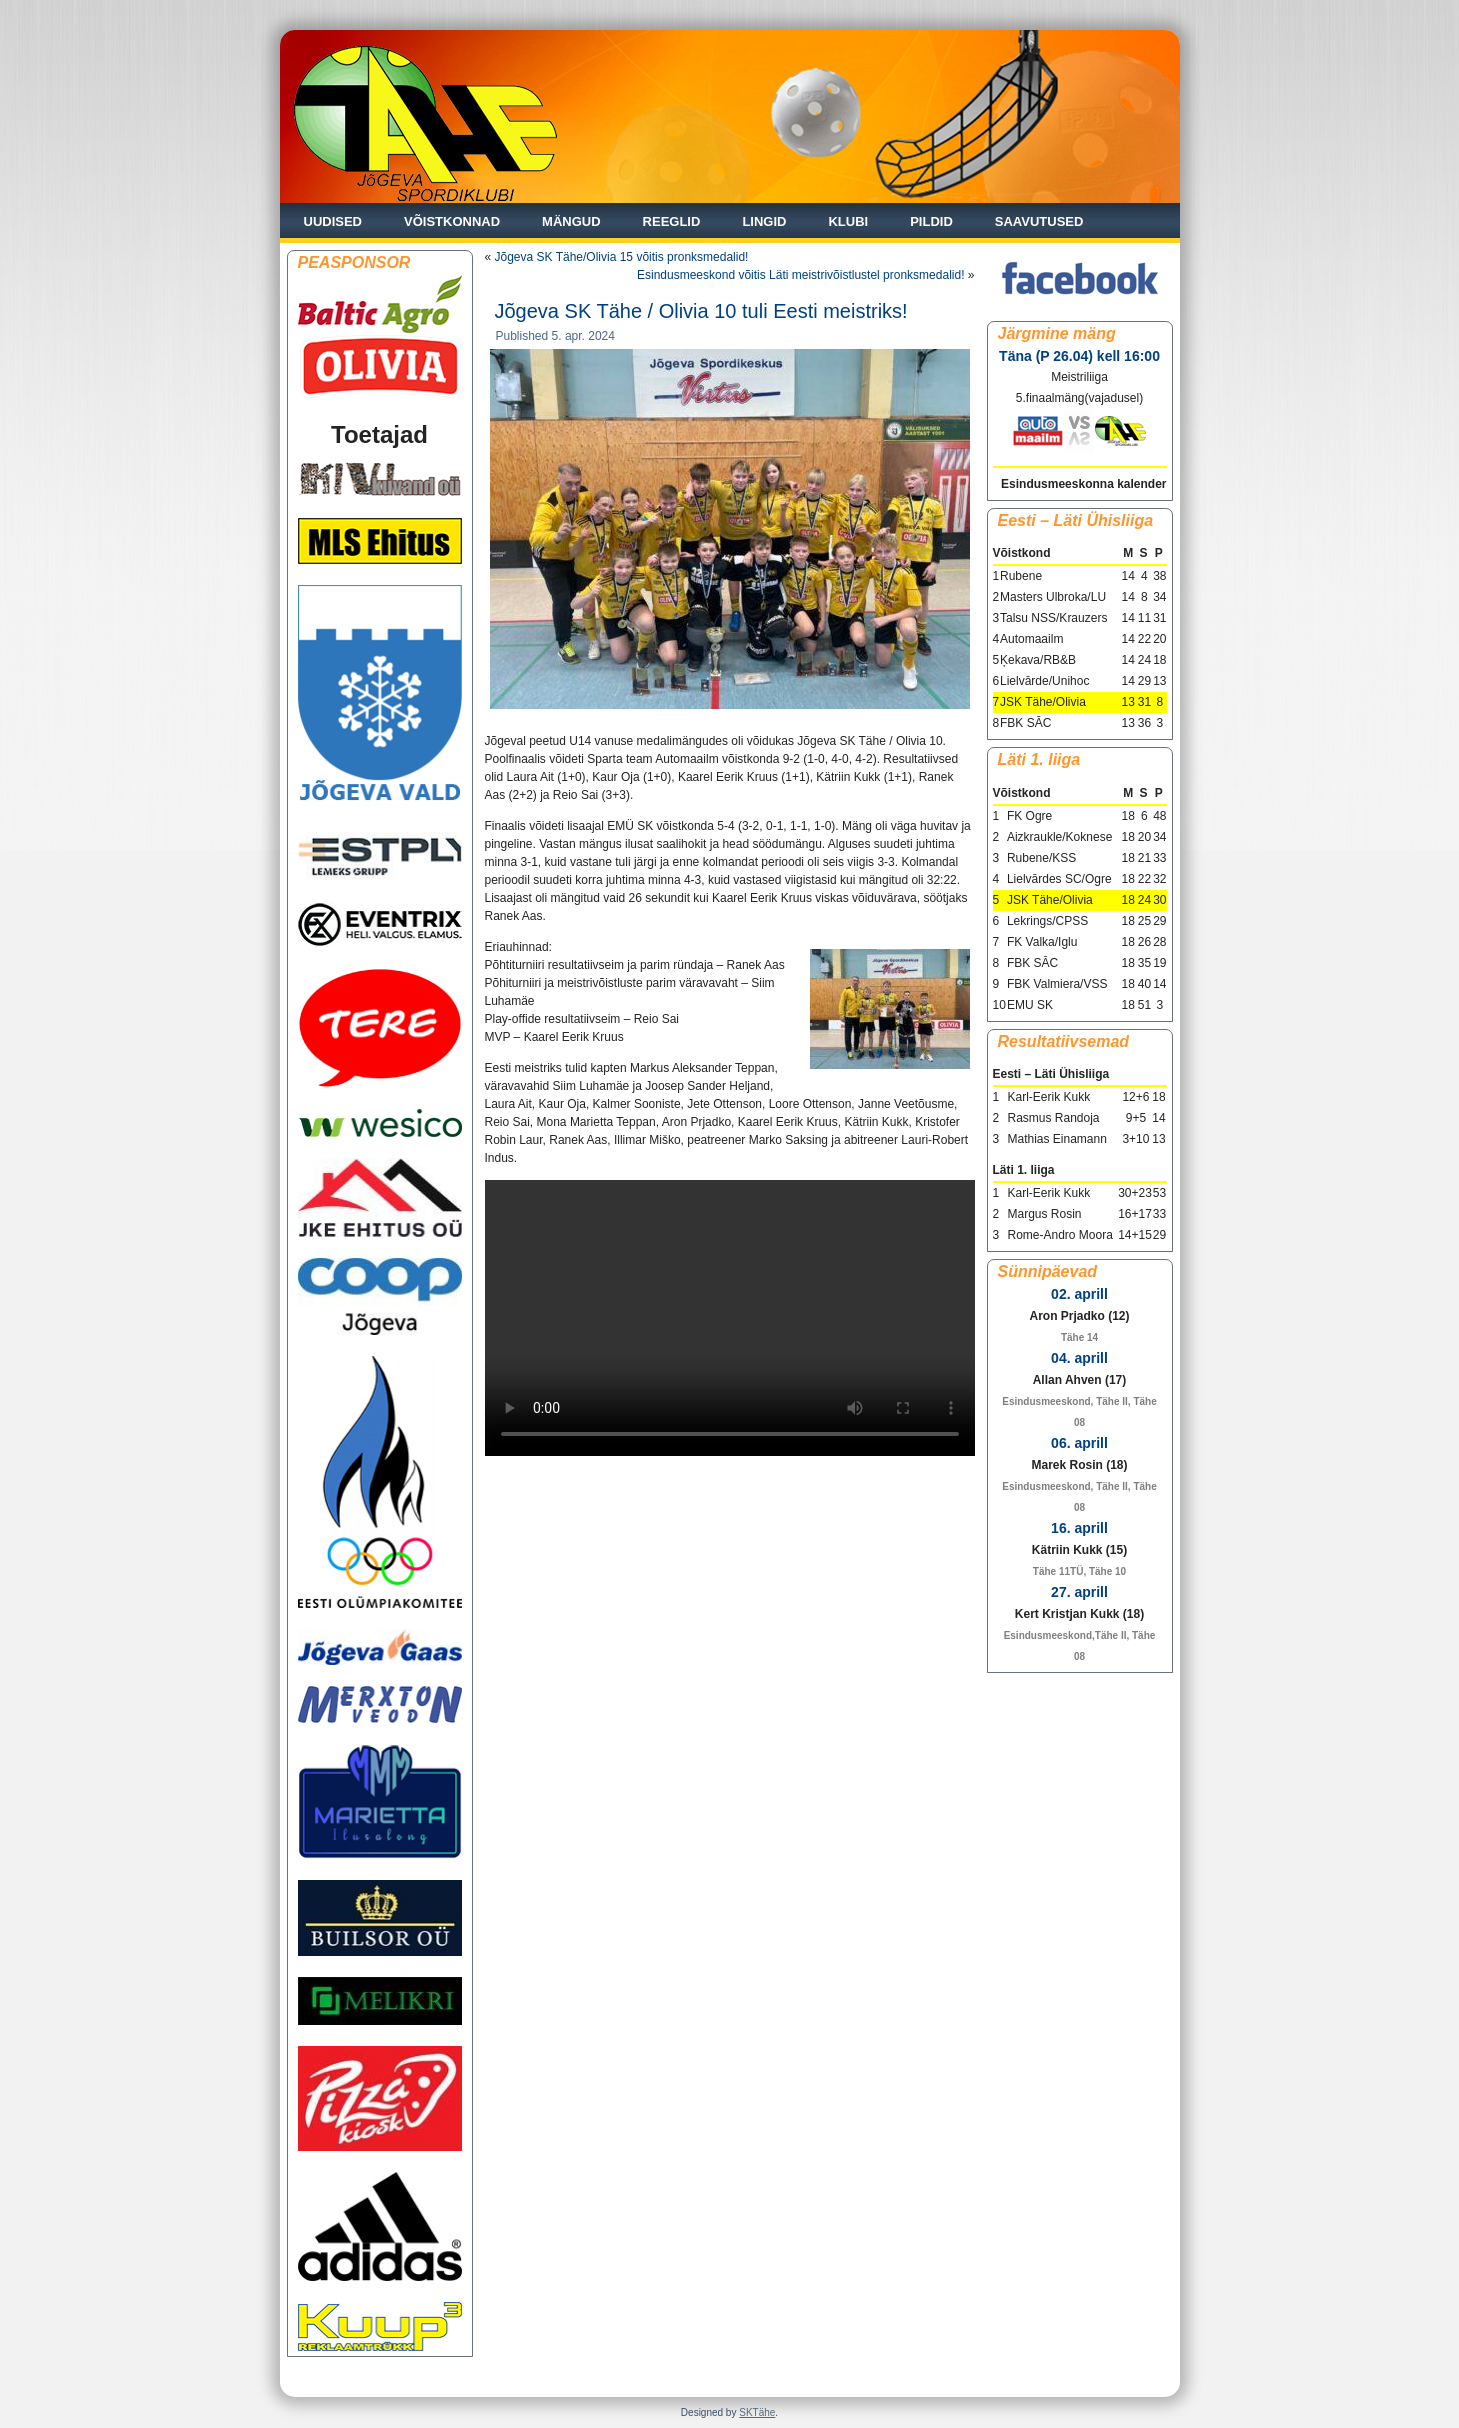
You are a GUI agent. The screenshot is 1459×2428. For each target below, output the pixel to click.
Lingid (764, 221)
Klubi (848, 221)
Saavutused (1039, 221)
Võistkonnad (452, 221)
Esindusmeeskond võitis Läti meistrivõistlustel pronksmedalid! (800, 275)
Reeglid (672, 221)
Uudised (333, 221)
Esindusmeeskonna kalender (1083, 484)
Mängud (571, 221)
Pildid (931, 221)
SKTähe (757, 2412)
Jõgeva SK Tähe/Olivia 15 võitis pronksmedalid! (622, 257)
